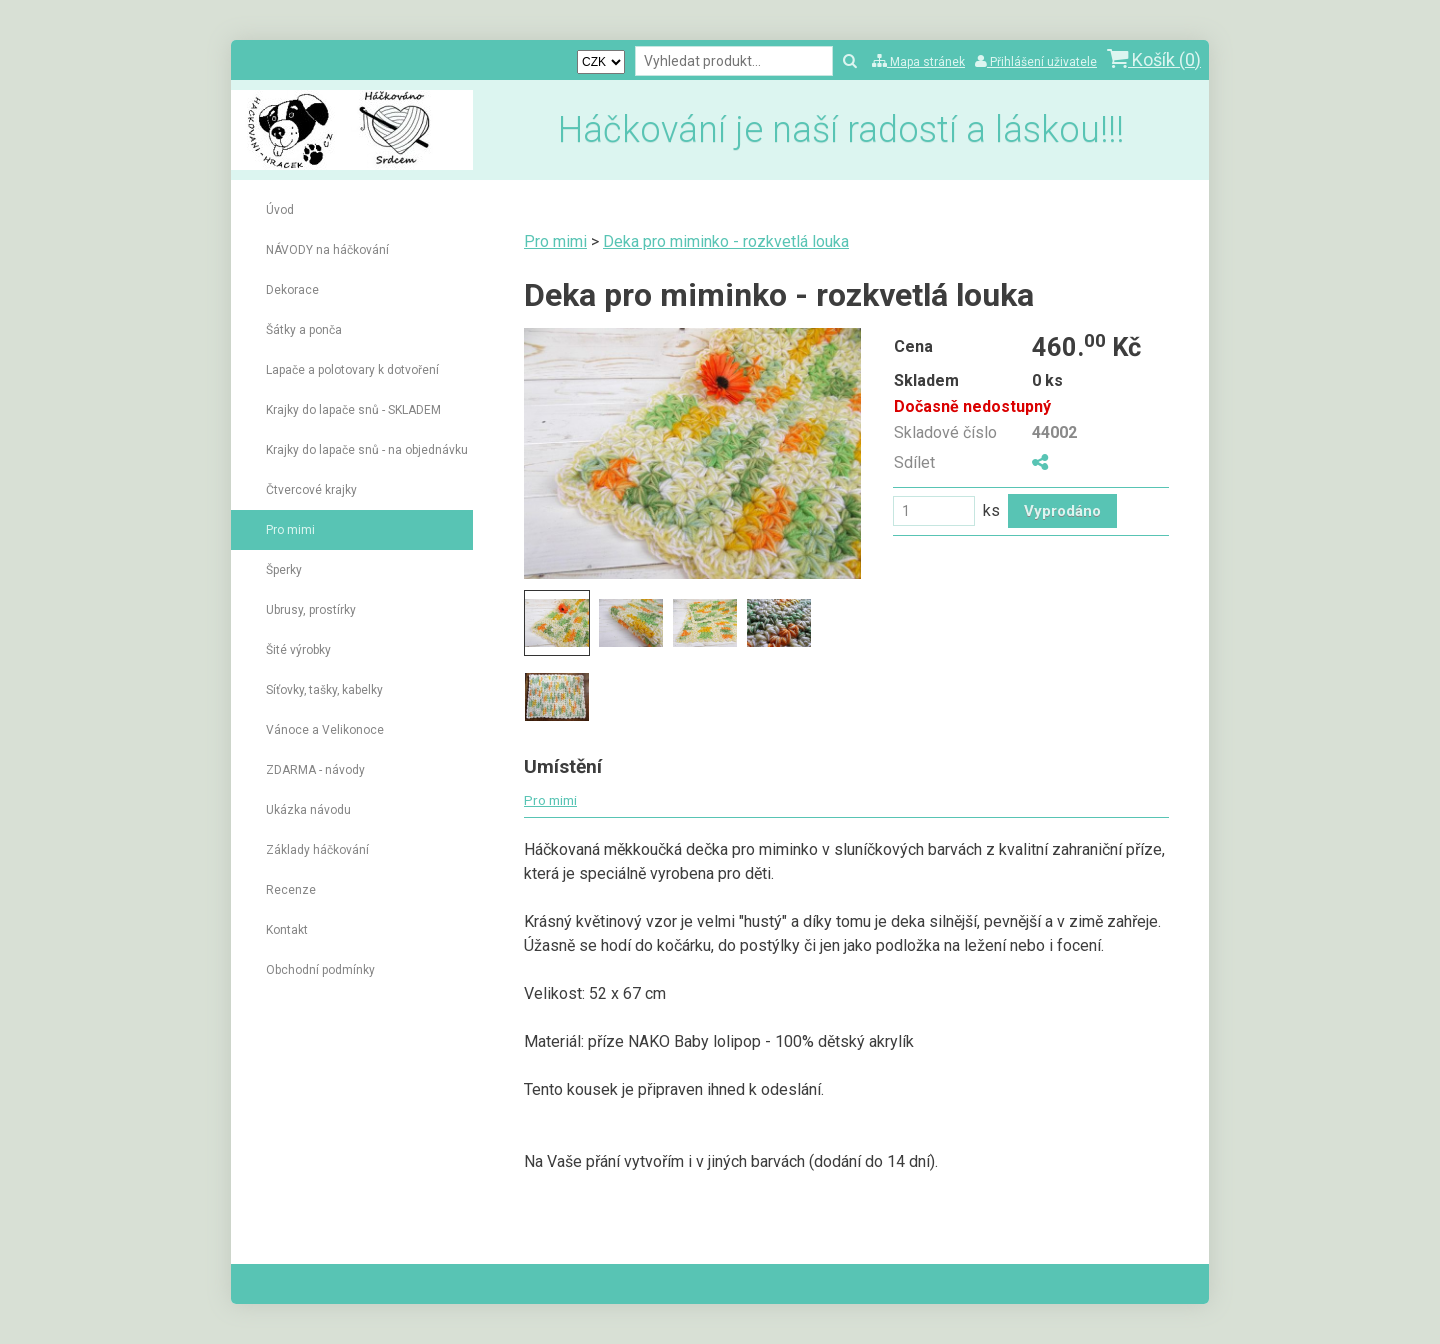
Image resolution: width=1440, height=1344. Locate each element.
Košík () (1154, 59)
